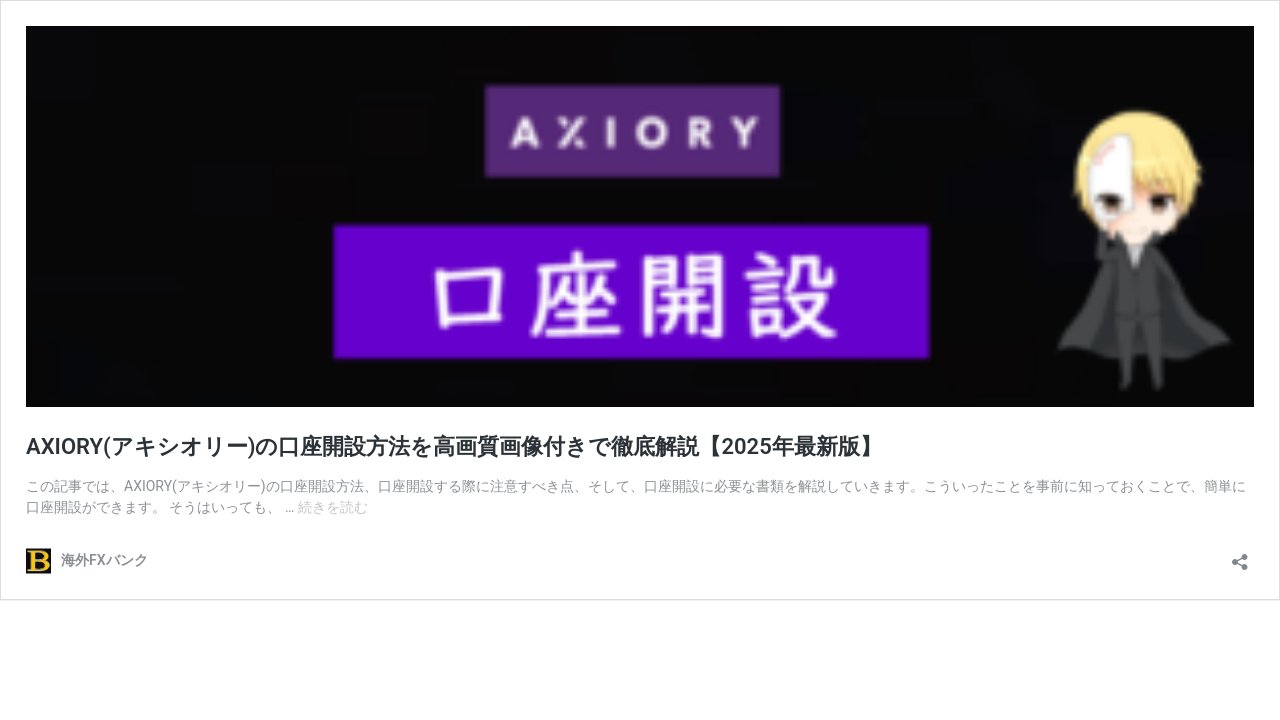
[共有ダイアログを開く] (1240, 555)
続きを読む (333, 507)
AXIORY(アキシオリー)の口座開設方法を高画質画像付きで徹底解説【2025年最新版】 (454, 446)
